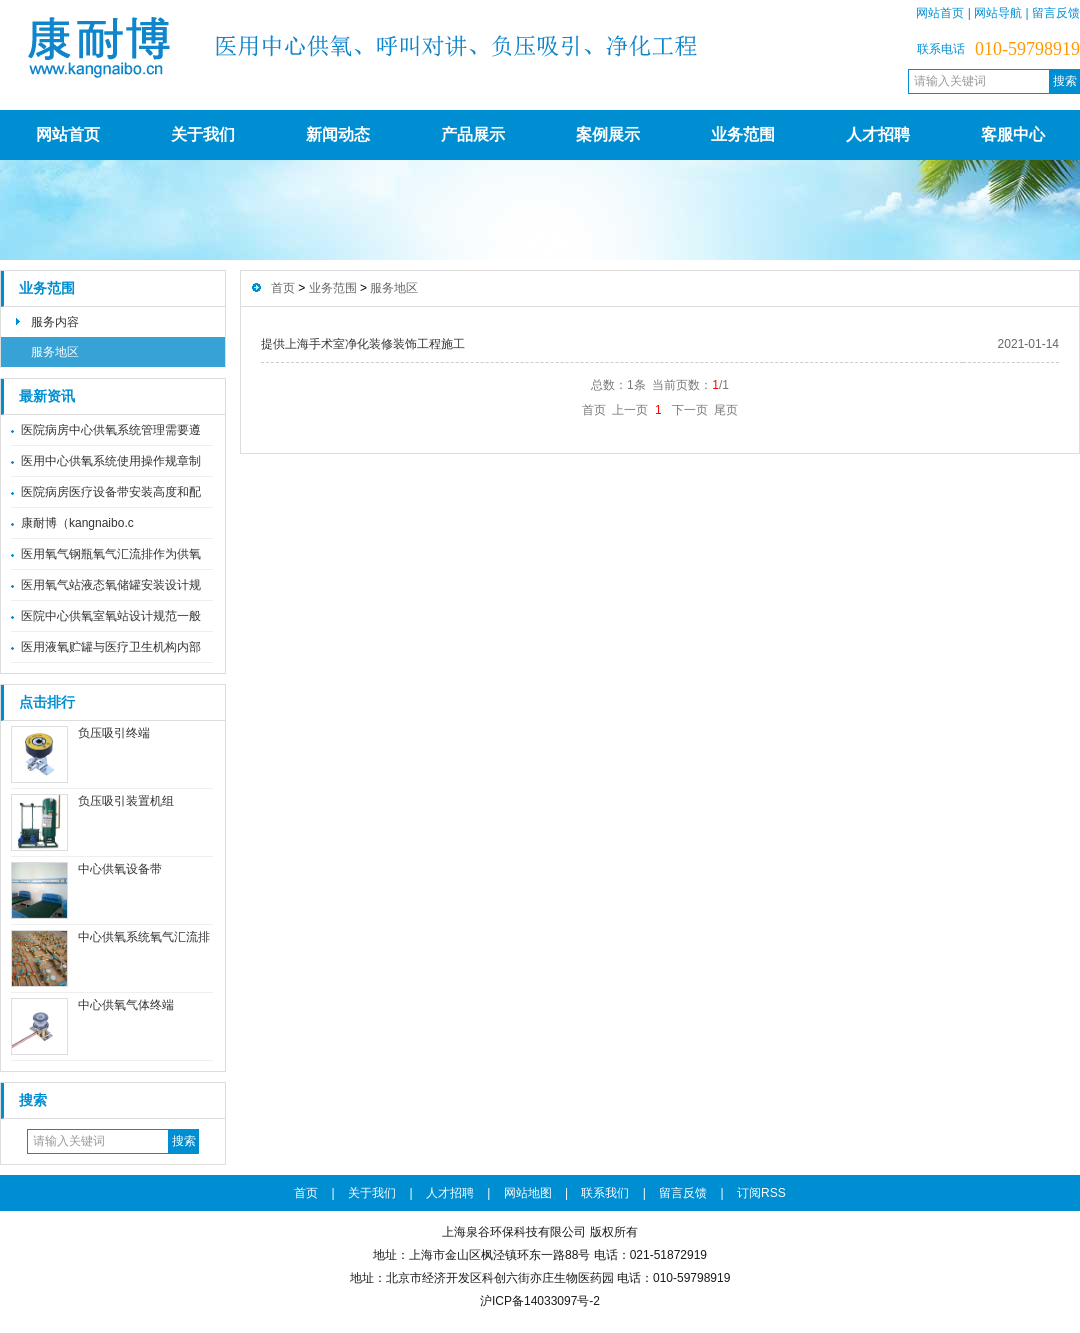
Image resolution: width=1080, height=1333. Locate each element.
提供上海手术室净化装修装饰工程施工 (363, 344)
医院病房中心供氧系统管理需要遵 (111, 430)
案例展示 (608, 134)
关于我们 (203, 134)
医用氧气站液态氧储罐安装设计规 (111, 585)
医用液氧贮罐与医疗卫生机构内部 (111, 647)
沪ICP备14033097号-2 (540, 1301)
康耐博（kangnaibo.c (77, 523)
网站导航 (998, 13)
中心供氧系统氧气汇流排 (144, 937)
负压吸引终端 (114, 733)
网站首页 (940, 13)
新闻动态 (338, 134)
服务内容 (55, 322)
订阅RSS (761, 1193)
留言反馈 (1056, 13)
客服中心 (1013, 134)
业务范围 (743, 134)
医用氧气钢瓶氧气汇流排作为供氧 (111, 554)
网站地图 (528, 1193)
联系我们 (605, 1193)
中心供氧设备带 (120, 869)
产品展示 (473, 134)
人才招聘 (878, 134)
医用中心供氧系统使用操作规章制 (111, 461)
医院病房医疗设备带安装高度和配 (111, 492)
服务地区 (55, 352)
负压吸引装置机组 (126, 801)
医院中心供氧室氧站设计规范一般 (111, 616)
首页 (283, 288)
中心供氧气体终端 (126, 1005)
